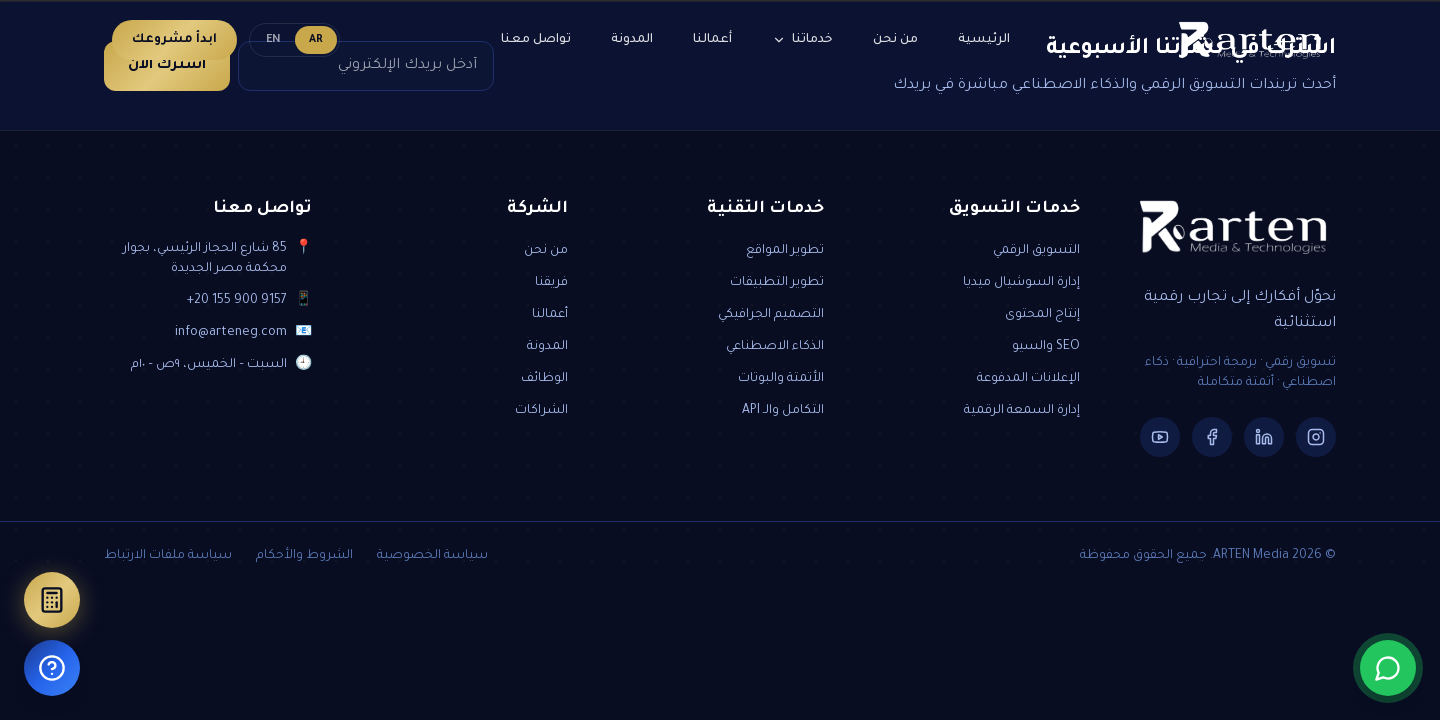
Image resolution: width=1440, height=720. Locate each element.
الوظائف (544, 379)
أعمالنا (712, 40)
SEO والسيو (1046, 347)
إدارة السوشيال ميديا (1021, 283)
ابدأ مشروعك (174, 40)
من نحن (895, 40)
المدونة (632, 40)
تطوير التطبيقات (777, 283)
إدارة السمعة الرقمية (1022, 411)
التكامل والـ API (783, 411)
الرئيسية (984, 40)
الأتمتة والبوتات (781, 379)
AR (316, 40)
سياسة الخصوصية (432, 556)
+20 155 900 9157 (237, 301)
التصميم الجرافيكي (771, 315)
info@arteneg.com (231, 333)
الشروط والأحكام (304, 556)
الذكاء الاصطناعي (775, 347)
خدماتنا (802, 40)
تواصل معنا (536, 40)
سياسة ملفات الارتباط (168, 556)
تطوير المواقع (785, 251)
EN (273, 40)
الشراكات (541, 411)
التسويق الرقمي (1036, 251)
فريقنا (551, 283)
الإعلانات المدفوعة (1028, 379)
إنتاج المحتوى (1042, 315)
